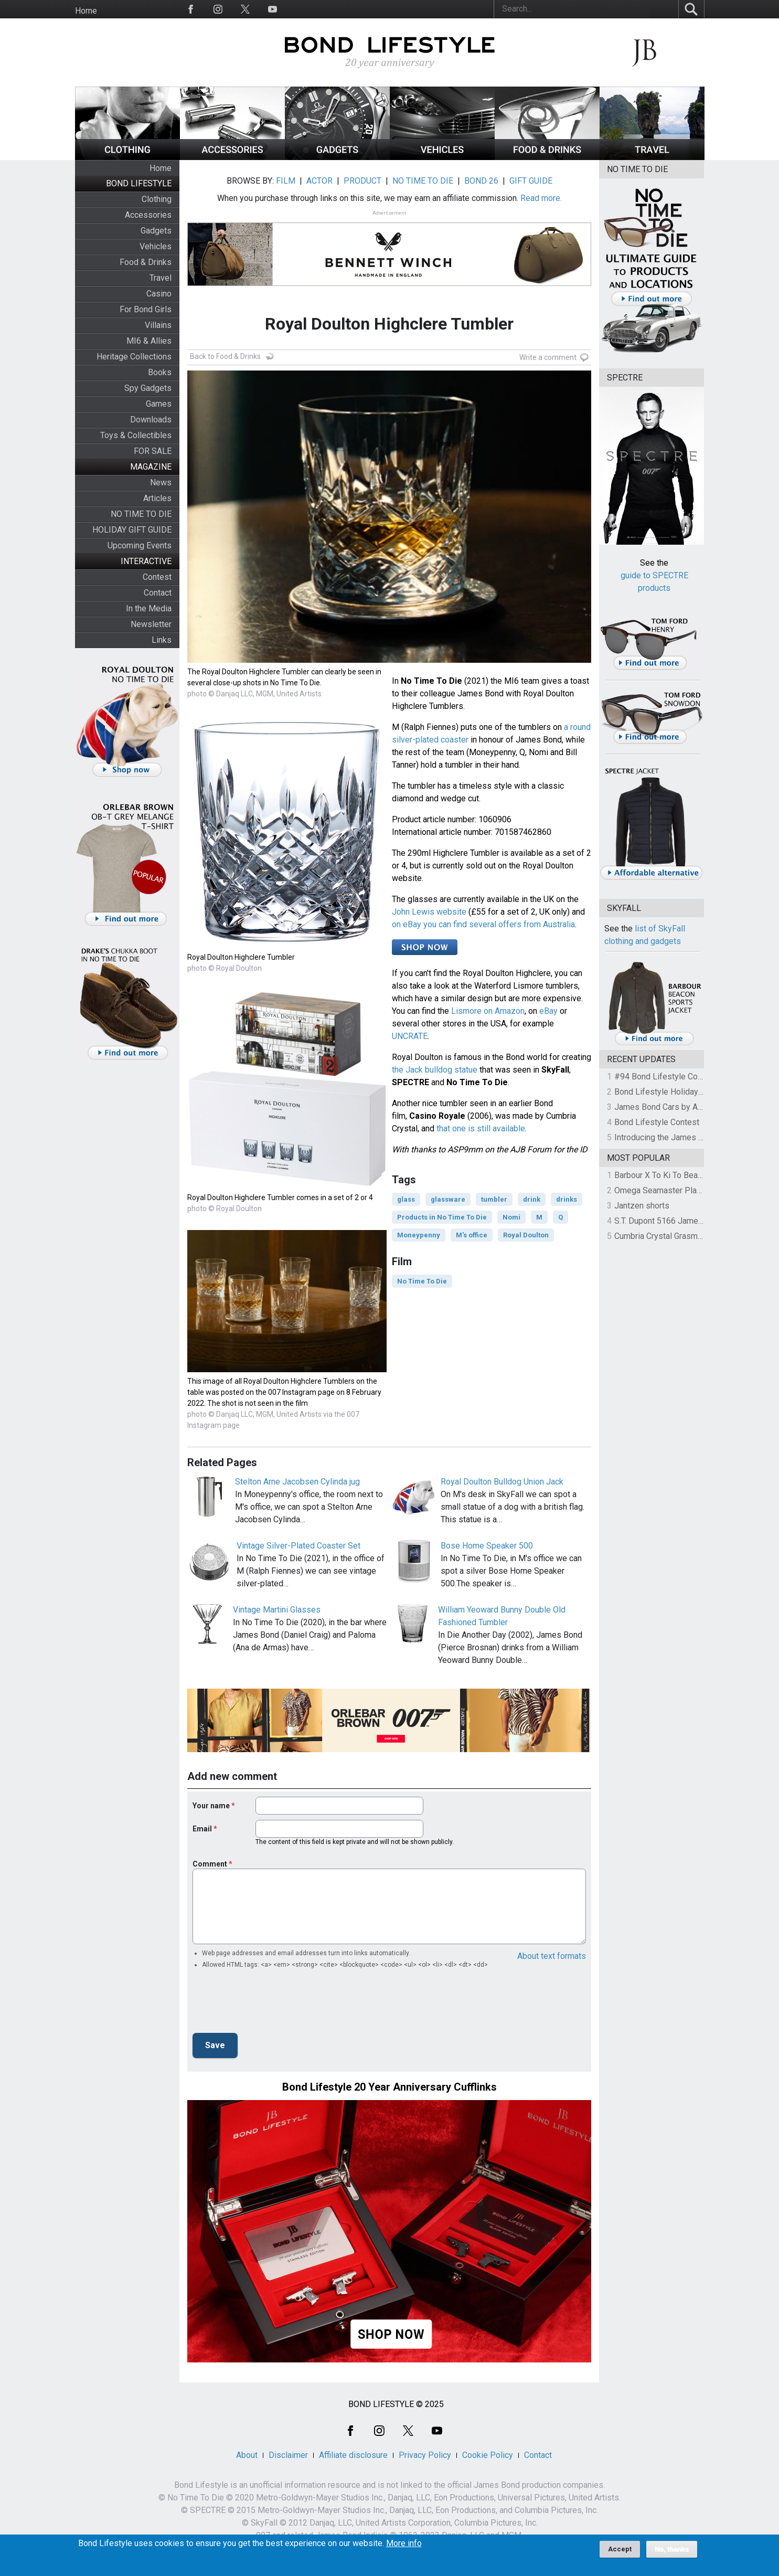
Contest (157, 577)
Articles (157, 498)
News (161, 482)
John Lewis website (429, 912)
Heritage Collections (134, 357)
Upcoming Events (140, 545)
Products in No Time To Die (442, 1217)
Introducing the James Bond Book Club (685, 1137)
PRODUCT (362, 181)
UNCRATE (410, 1036)
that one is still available (480, 1128)
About (247, 2455)
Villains (158, 325)
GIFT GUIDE (530, 181)
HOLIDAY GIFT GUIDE (132, 530)
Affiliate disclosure (353, 2455)
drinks (566, 1199)
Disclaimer (288, 2455)
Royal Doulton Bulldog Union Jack (502, 1482)
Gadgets (156, 231)
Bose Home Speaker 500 (487, 1546)
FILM (285, 181)
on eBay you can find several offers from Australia (483, 924)
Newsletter (151, 624)
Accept (620, 2549)
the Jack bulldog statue (434, 1070)
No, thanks (672, 2549)
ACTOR (319, 181)
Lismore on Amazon (488, 1011)
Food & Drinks (146, 262)
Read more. (541, 198)
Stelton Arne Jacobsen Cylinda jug (297, 1482)
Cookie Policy (487, 2455)
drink (531, 1199)
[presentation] (272, 2004)
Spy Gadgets (148, 388)
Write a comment (548, 357)
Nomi (511, 1217)
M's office (471, 1235)
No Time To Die (422, 1281)
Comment (210, 1864)
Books (160, 372)
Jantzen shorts (641, 1206)
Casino (159, 294)
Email (202, 1829)
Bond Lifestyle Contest (656, 1122)
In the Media (149, 608)
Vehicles (156, 246)
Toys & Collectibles (136, 435)
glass (406, 1199)
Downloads (151, 420)
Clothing (157, 199)
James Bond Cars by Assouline (671, 1107)
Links (162, 640)
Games (159, 404)
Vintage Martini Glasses (277, 1610)
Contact (158, 593)
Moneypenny (418, 1235)
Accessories (148, 215)
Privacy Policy (425, 2455)
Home (86, 11)
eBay (548, 1011)
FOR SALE (153, 451)
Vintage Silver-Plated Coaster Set (298, 1546)
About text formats (551, 1956)
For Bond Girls (146, 309)
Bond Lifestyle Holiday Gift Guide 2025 (685, 1092)
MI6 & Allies (149, 341)
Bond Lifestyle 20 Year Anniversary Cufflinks (389, 2087)
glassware (448, 1199)
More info (404, 2543)
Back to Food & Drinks (225, 356)
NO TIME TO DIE (141, 514)
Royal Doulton (526, 1235)
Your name (211, 1805)
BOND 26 (481, 181)
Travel (161, 278)
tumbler (494, 1199)
